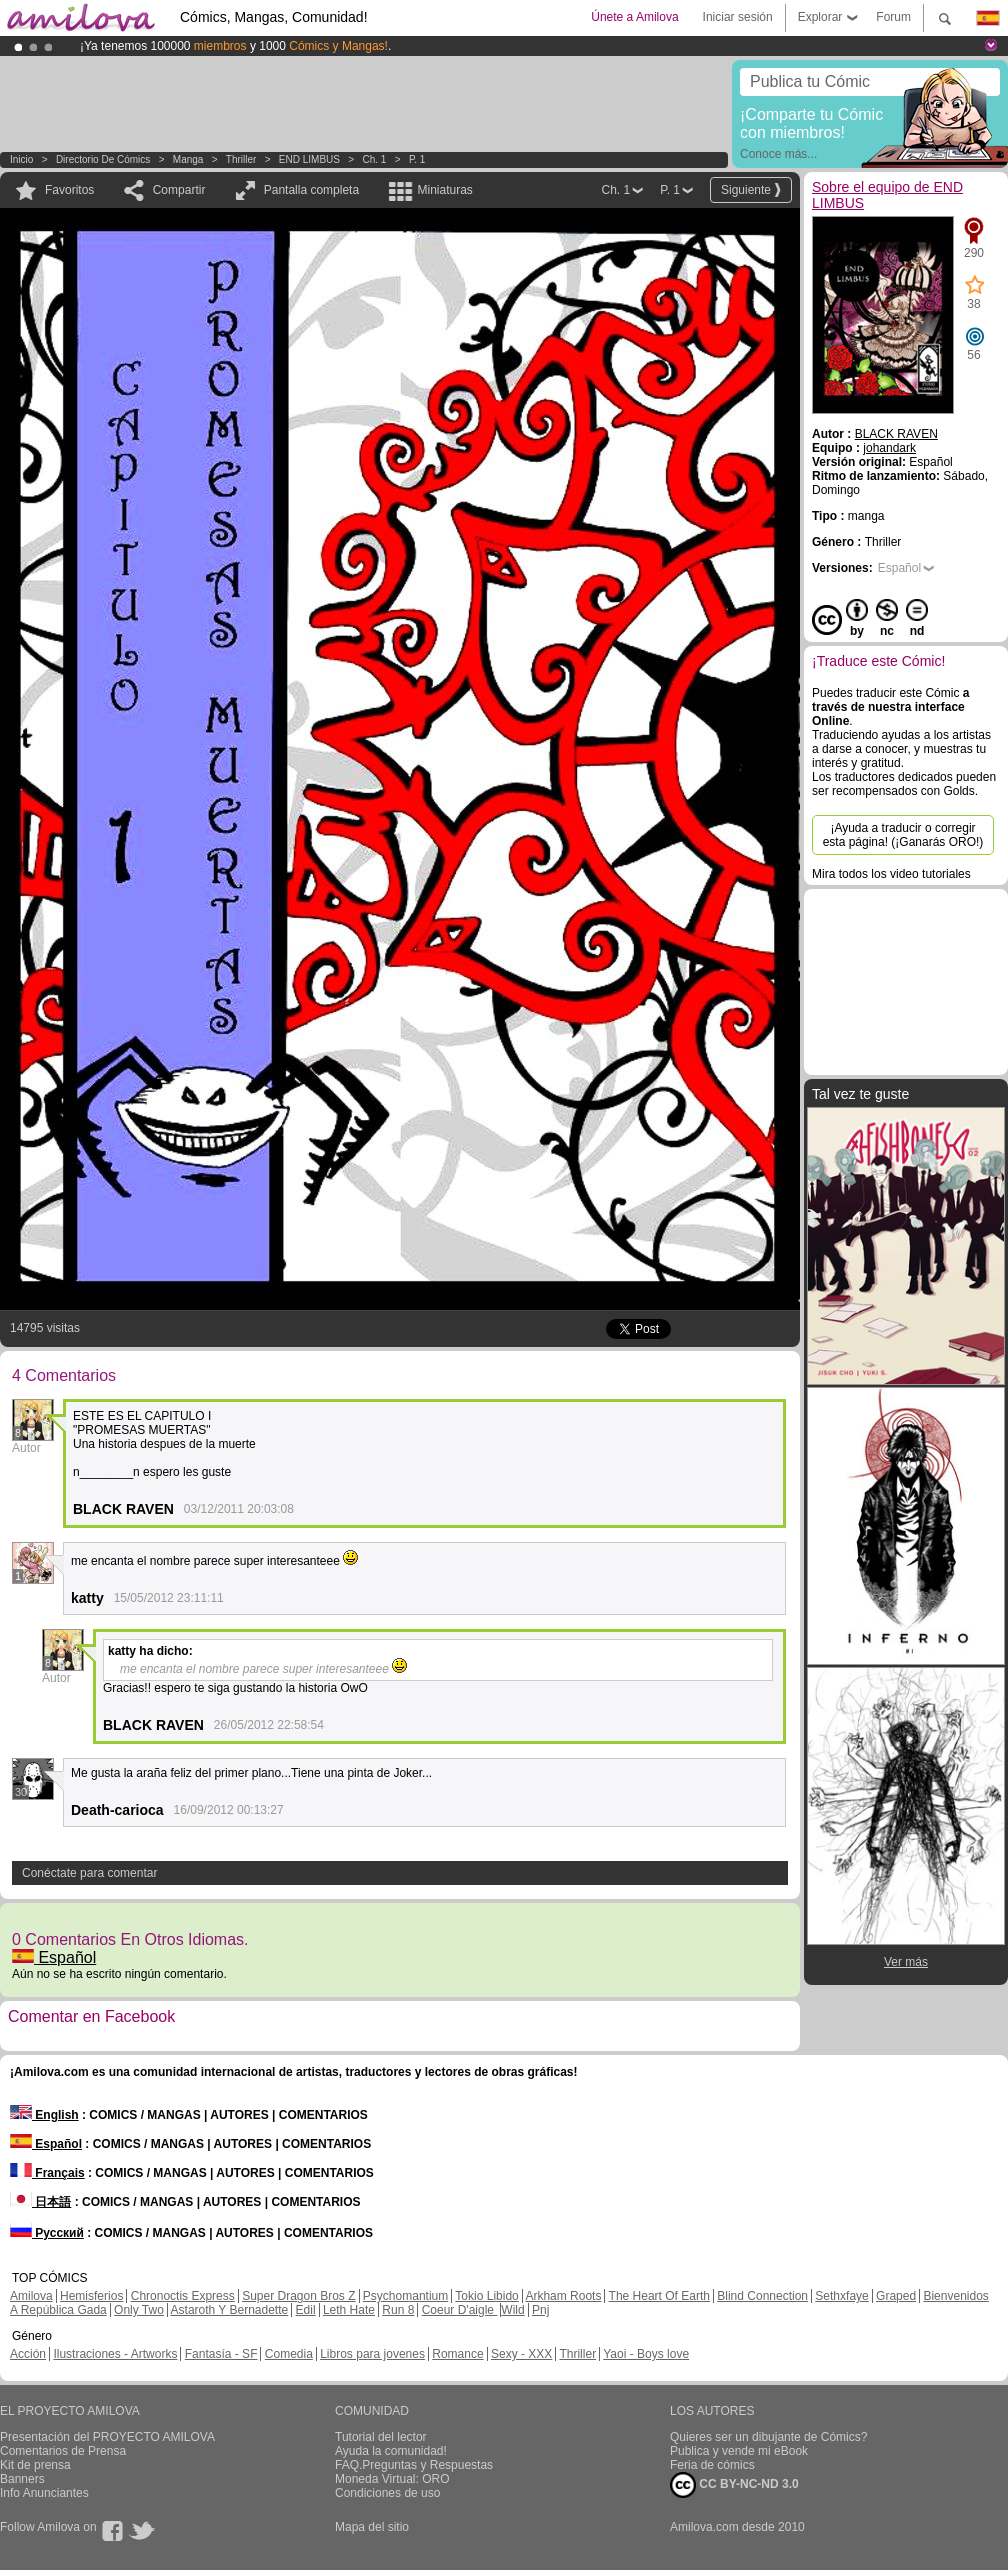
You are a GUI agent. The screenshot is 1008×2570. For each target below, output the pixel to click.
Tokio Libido (486, 2296)
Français (47, 2173)
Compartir (179, 190)
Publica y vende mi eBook (739, 2451)
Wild (512, 2310)
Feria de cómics (712, 2465)
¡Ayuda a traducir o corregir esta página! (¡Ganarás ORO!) (903, 835)
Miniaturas (444, 190)
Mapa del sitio (372, 2527)
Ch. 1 (375, 159)
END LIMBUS (309, 159)
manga (188, 159)
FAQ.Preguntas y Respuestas (414, 2465)
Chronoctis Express (183, 2296)
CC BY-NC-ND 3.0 (734, 2485)
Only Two (139, 2310)
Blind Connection (762, 2296)
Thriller (241, 159)
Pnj (540, 2310)
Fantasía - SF (221, 2354)
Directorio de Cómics (103, 159)
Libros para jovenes (372, 2354)
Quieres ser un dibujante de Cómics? (768, 2437)
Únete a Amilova (634, 17)
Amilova (31, 2296)
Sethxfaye (841, 2296)
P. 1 (417, 159)
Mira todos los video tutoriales (891, 874)
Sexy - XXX (521, 2354)
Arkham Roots (563, 2296)
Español (54, 1957)
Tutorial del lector (381, 2437)
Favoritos (69, 190)
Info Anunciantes (44, 2493)
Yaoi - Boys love (646, 2354)
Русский (47, 2233)
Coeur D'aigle (460, 2310)
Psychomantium (405, 2296)
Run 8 (398, 2310)
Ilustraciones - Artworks (115, 2354)
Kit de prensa (35, 2465)
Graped (896, 2296)
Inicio (21, 159)
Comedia (289, 2354)
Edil (306, 2310)
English (44, 2115)
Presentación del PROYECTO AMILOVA (107, 2437)
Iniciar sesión (738, 17)
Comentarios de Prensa (63, 2451)
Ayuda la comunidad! (391, 2451)
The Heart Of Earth (659, 2296)
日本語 (40, 2202)
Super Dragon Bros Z (298, 2296)
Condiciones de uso (387, 2493)
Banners (22, 2479)
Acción (28, 2354)
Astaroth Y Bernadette (230, 2310)
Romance (457, 2354)
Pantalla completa (311, 190)
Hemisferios (91, 2296)
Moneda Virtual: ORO (392, 2479)
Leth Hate (349, 2310)
